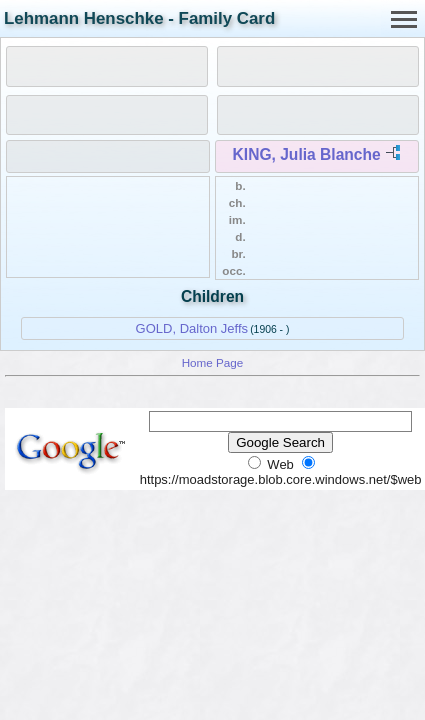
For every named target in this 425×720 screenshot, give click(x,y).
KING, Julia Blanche (307, 154)
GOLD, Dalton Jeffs (192, 328)
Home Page (213, 362)
